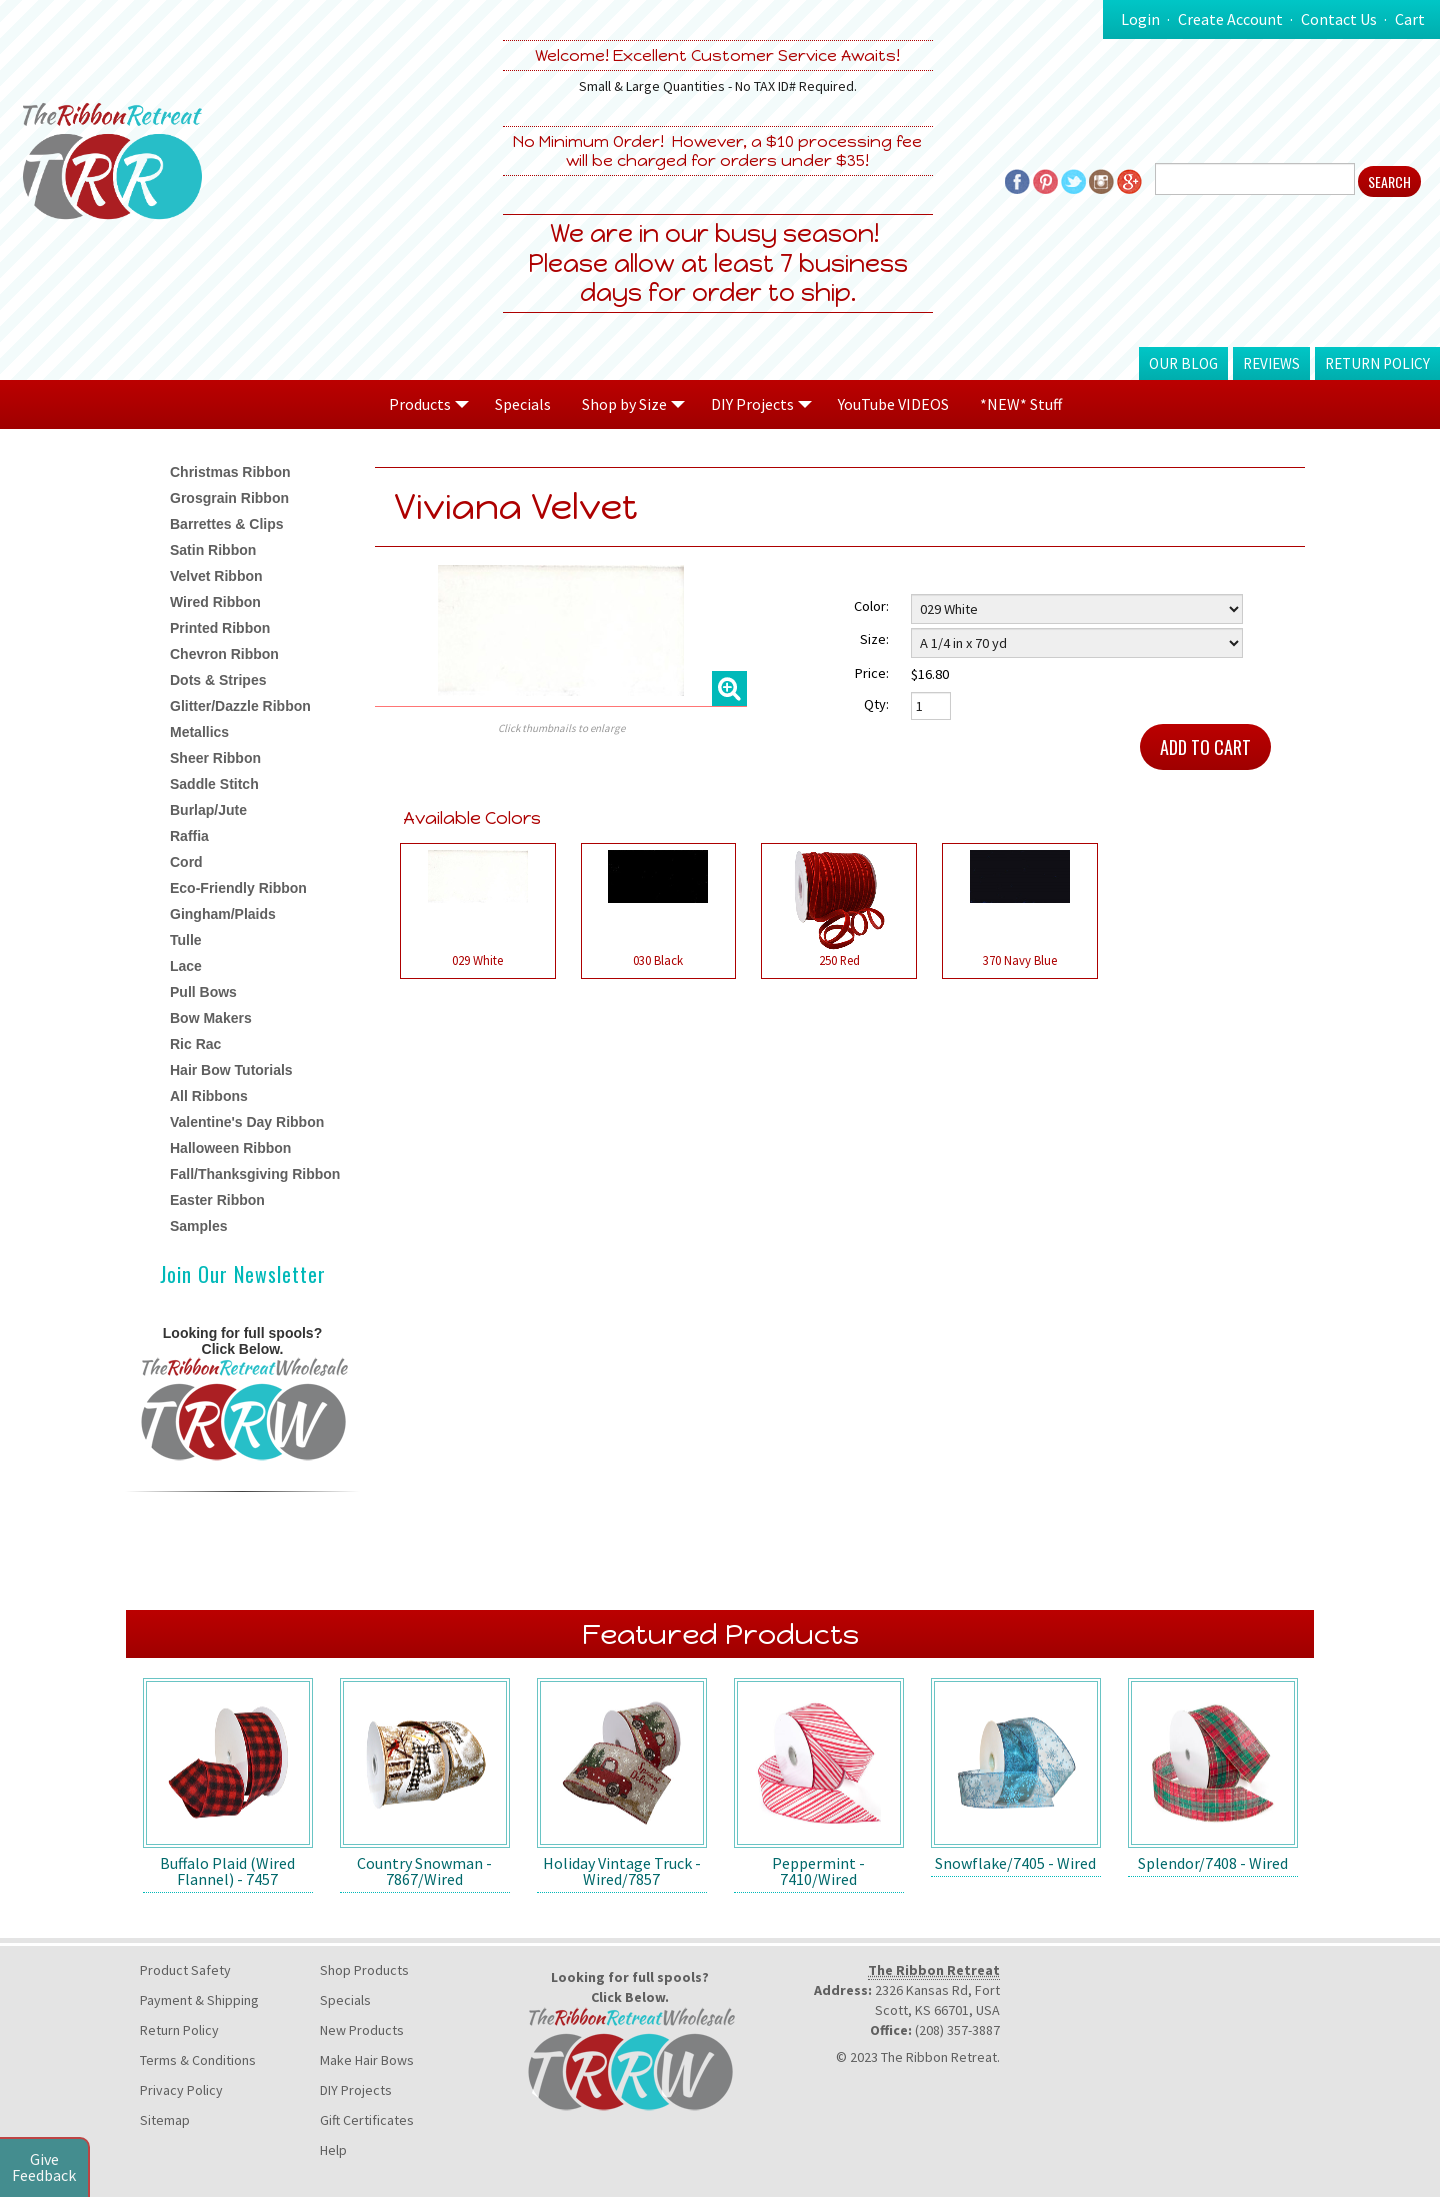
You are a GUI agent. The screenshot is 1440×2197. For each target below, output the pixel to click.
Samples (199, 1226)
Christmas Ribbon (230, 472)
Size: (874, 639)
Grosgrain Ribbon (229, 498)
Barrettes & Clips (227, 524)
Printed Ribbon (220, 628)
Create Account (1230, 19)
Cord (186, 862)
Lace (186, 966)
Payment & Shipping (199, 2000)
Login (1140, 19)
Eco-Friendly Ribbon (238, 888)
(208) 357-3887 (957, 2030)
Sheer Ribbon (215, 758)
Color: (871, 606)
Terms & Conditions (198, 2060)
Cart (1410, 19)
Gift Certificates (367, 2120)
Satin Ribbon (213, 550)
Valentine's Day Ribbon (247, 1122)
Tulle (186, 940)
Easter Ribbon (217, 1200)
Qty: (876, 704)
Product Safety (185, 1970)
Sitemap (165, 2120)
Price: (872, 673)
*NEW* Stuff (1021, 404)
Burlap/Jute (208, 810)
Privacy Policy (181, 2090)
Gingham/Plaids (223, 914)
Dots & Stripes (218, 680)
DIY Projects (356, 2090)
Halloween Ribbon (230, 1148)
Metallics (199, 732)
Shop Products (364, 1970)
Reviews (1271, 363)
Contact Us (1339, 19)
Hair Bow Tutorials (231, 1070)
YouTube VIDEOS (893, 404)
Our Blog (1183, 363)
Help (333, 2150)
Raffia (189, 836)
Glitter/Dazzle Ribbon (240, 706)
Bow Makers (211, 1018)
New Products (362, 2030)
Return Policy (1377, 363)
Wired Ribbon (215, 602)
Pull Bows (203, 992)
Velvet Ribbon (216, 576)
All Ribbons (209, 1096)
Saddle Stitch (214, 784)
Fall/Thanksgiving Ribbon (255, 1174)
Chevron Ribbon (224, 654)
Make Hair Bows (367, 2060)
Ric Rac (195, 1044)
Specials (523, 404)
